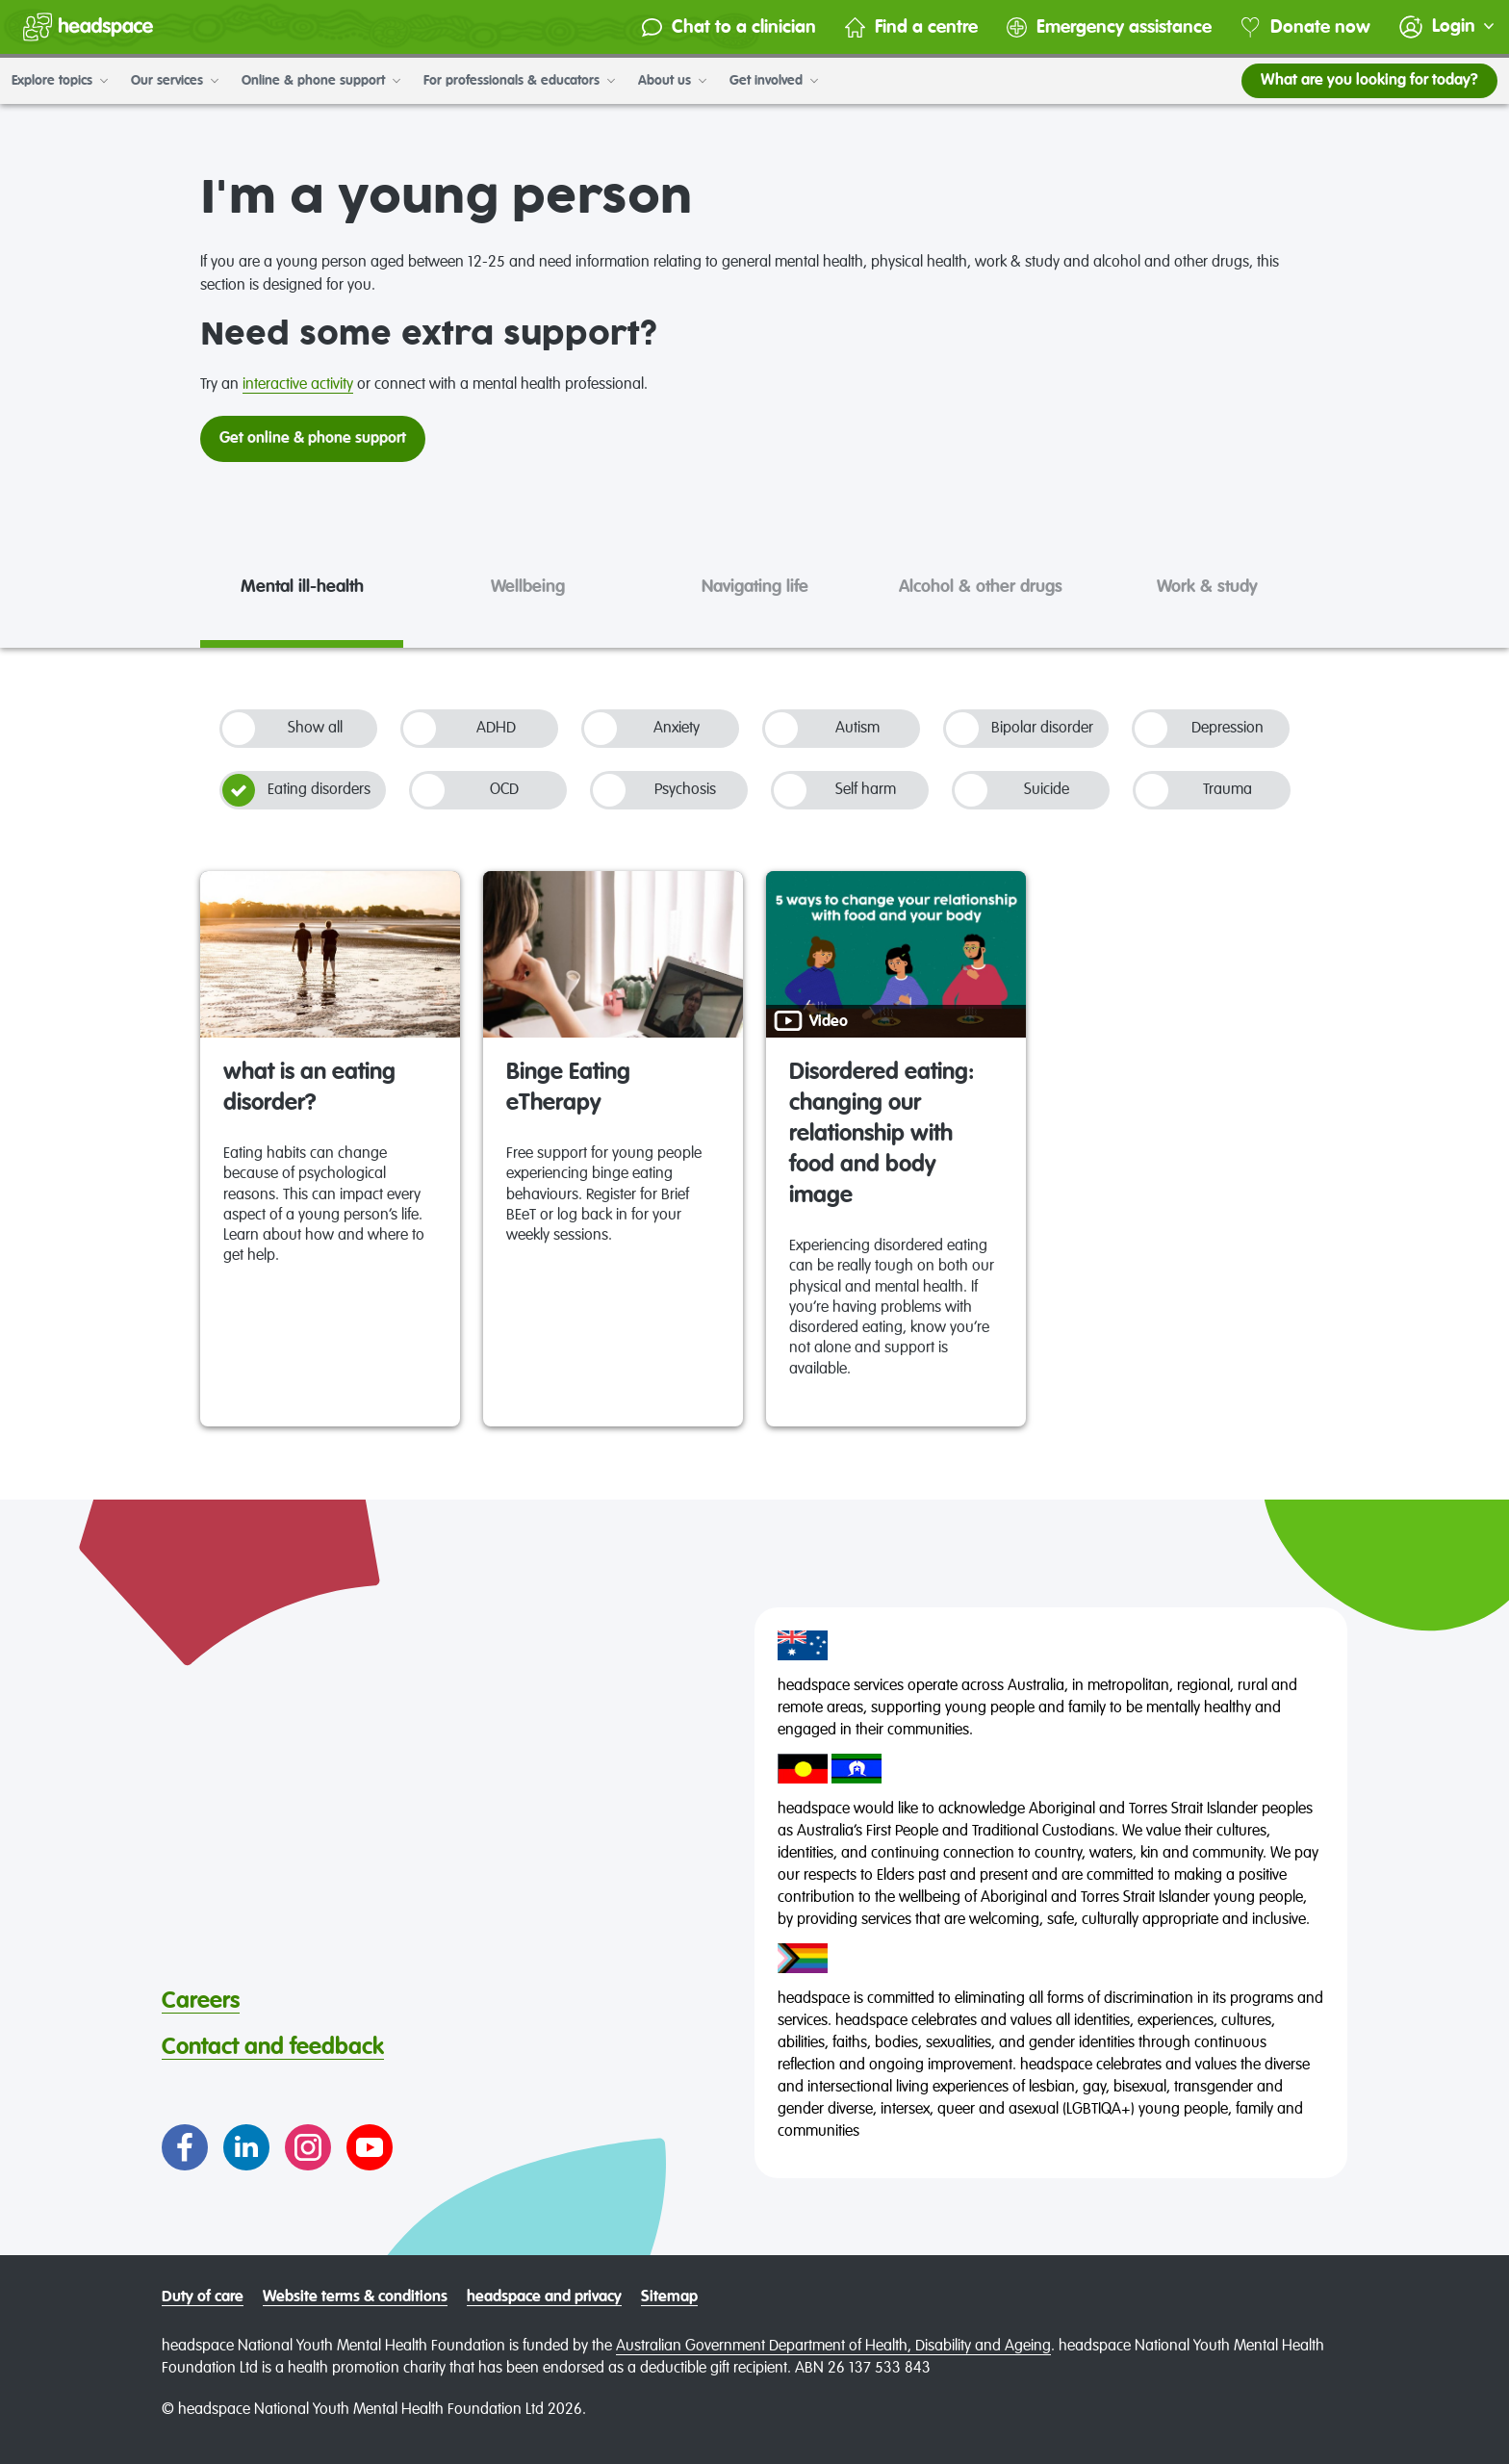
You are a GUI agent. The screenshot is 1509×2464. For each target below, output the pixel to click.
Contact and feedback (273, 2047)
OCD (465, 790)
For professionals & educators (519, 81)
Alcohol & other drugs (980, 587)
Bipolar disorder (1019, 728)
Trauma (1194, 790)
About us (672, 81)
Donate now (1305, 27)
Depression (1199, 728)
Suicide (1012, 790)
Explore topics (60, 81)
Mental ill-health (302, 587)
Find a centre (911, 27)
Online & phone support (321, 81)
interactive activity (298, 385)
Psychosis (654, 790)
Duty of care (202, 2297)
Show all (282, 728)
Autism (822, 728)
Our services (174, 81)
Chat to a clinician (729, 27)
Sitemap (669, 2297)
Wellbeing (528, 587)
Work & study (1207, 587)
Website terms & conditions (355, 2297)
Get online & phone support (312, 439)
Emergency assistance (1109, 27)
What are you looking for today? (1369, 81)
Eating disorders (296, 790)
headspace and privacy (544, 2297)
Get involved (773, 81)
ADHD (459, 728)
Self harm (835, 790)
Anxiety (642, 728)
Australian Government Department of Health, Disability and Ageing (833, 2346)
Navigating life (755, 587)
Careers (201, 2001)
